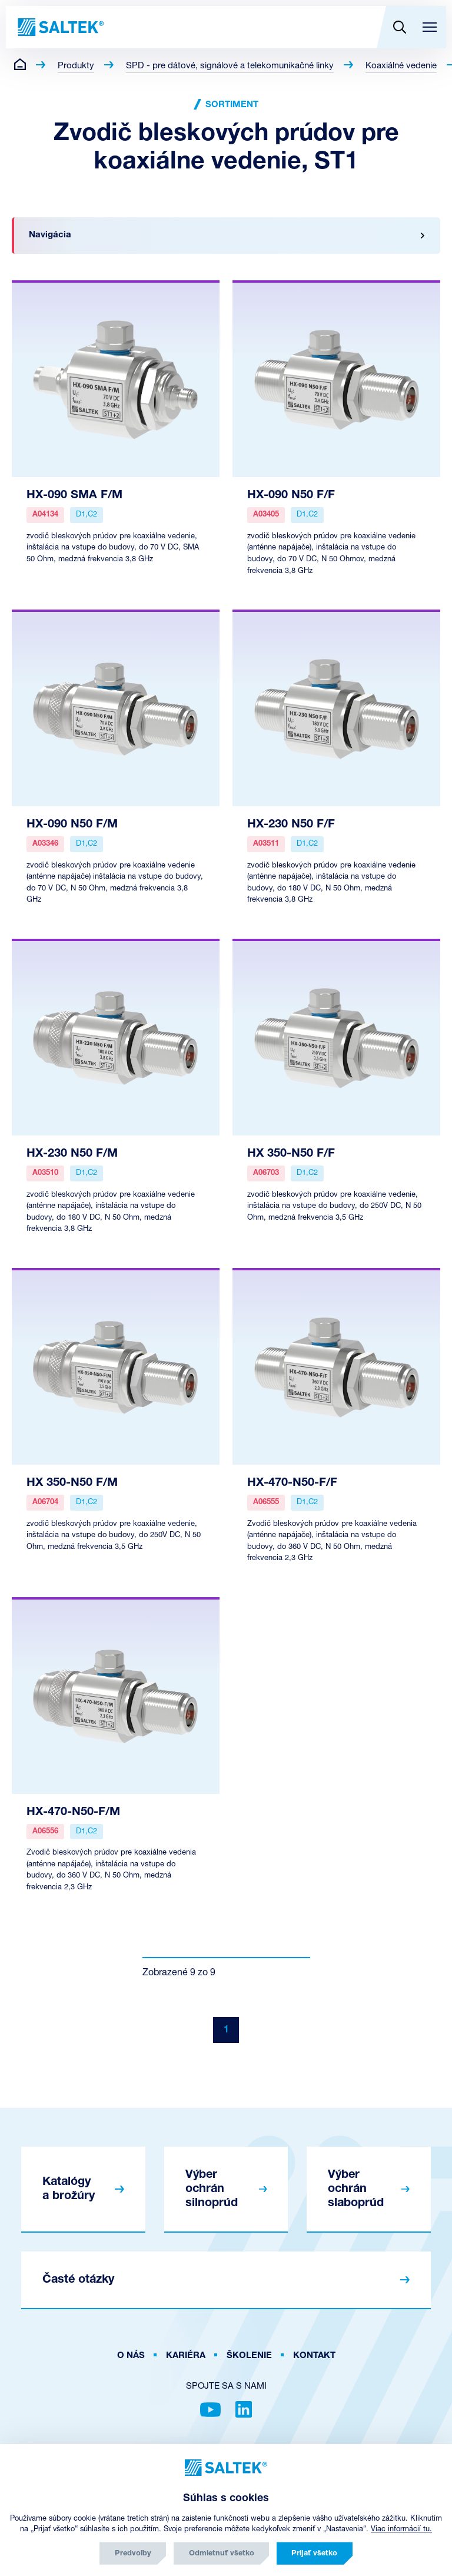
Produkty (76, 66)
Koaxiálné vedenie (401, 66)
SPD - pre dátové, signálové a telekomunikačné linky (230, 66)
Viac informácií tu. (401, 2529)
